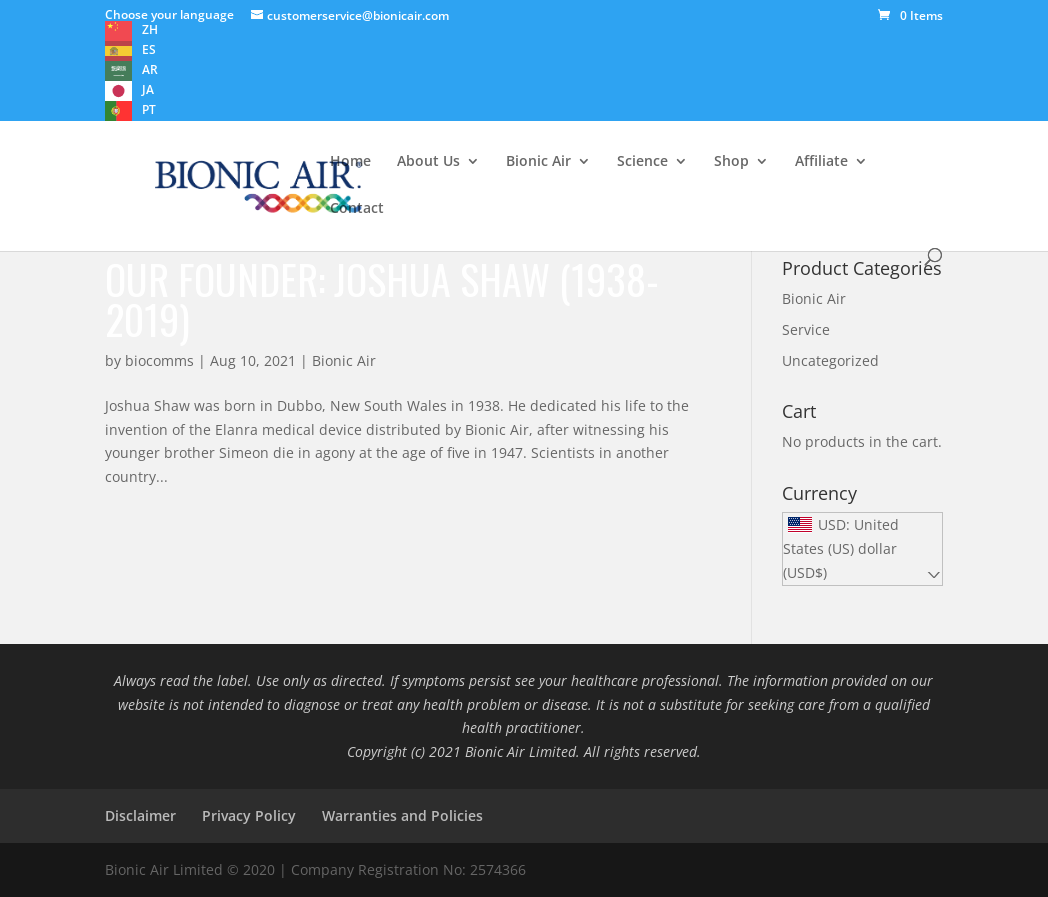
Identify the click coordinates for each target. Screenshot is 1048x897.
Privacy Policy (249, 815)
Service (806, 329)
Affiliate (821, 162)
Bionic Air (538, 162)
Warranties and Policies (402, 815)
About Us (428, 162)
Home (350, 162)
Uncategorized (830, 360)
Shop (731, 162)
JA (148, 89)
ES (149, 49)
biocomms (159, 360)
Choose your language (169, 14)
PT (149, 109)
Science (642, 162)
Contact (357, 209)
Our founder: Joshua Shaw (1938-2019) (382, 299)
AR (150, 69)
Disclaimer (140, 815)
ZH (150, 29)
